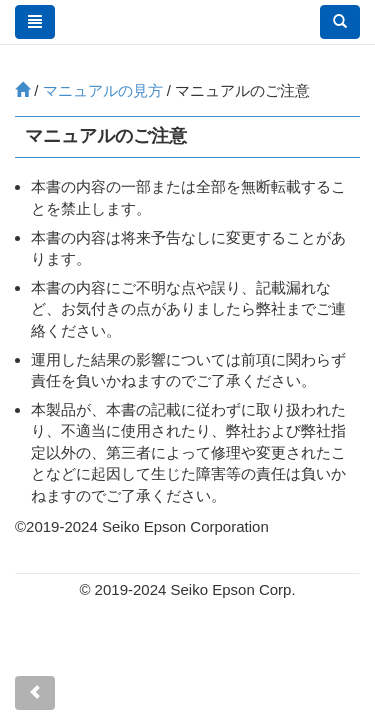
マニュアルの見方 (103, 90)
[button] (340, 22)
